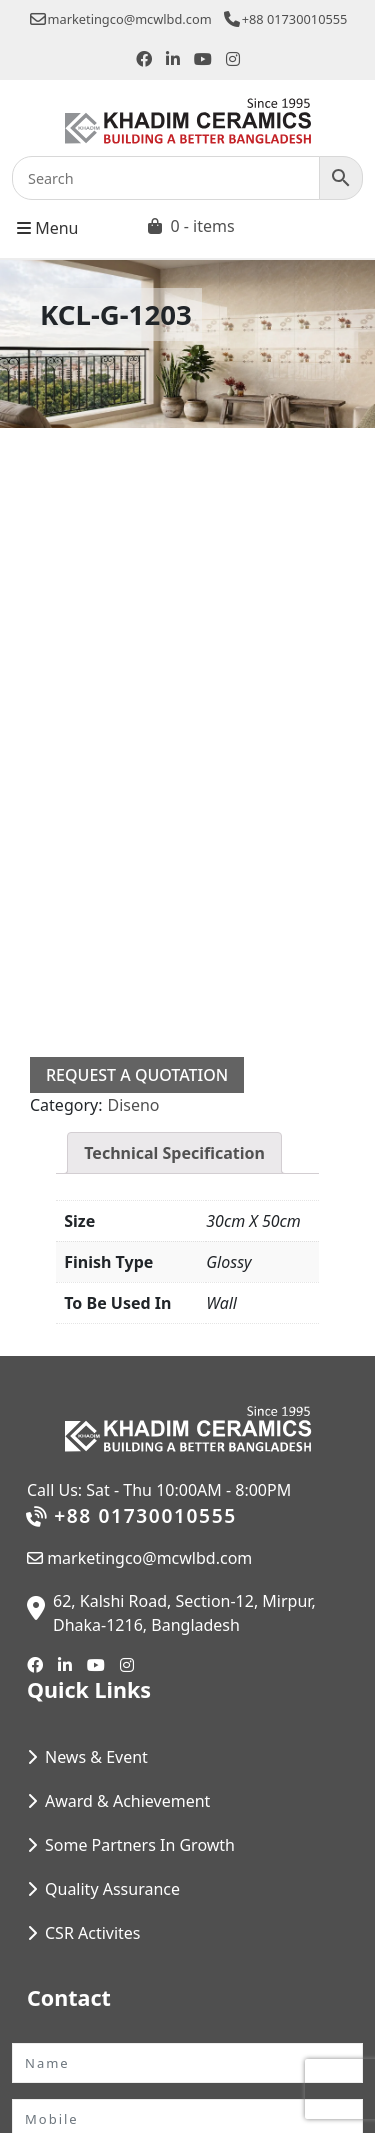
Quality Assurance (112, 1889)
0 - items (202, 226)
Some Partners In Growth (140, 1845)
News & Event (96, 1757)
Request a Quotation (137, 1075)
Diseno (133, 1105)
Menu (47, 227)
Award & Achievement (127, 1801)
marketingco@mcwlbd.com (121, 19)
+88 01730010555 (286, 19)
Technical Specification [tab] (174, 1153)
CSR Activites (93, 1933)
